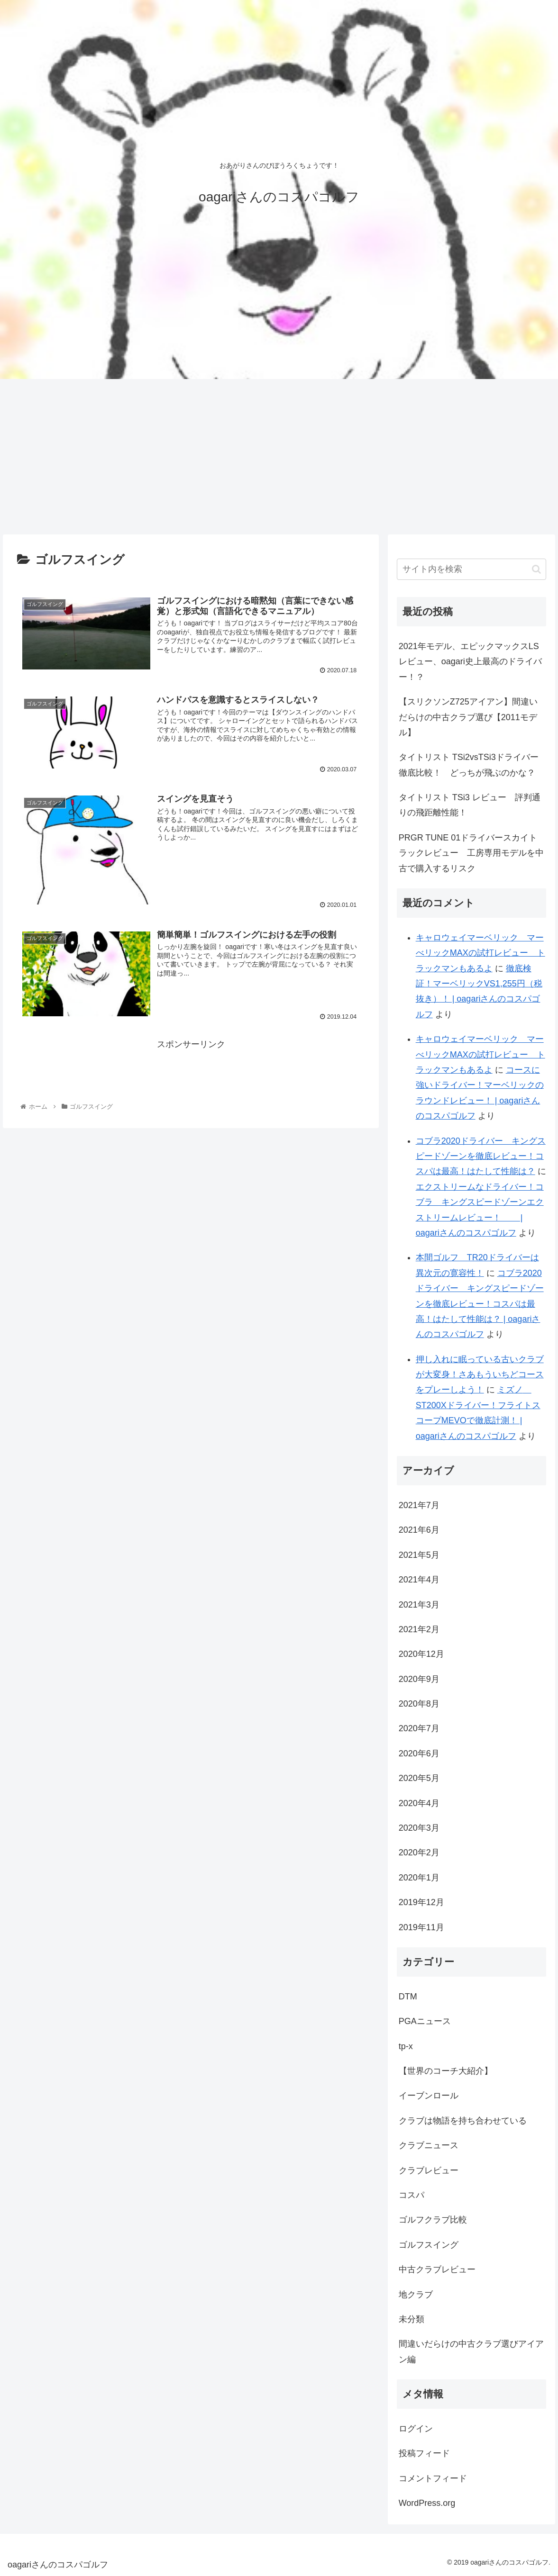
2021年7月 (419, 1505)
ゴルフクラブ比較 (433, 2219)
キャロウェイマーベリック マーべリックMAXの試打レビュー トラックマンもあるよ (480, 953)
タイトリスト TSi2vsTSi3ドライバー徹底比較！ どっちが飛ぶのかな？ (469, 764)
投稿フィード (424, 2453)
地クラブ (416, 2294)
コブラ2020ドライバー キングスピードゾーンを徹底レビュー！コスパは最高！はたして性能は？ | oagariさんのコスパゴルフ (480, 1303)
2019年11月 (421, 1927)
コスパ (411, 2195)
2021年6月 (419, 1530)
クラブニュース (428, 2145)
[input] (472, 569)
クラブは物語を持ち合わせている (463, 2120)
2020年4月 (419, 1803)
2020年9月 (419, 1679)
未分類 (411, 2319)
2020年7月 (419, 1728)
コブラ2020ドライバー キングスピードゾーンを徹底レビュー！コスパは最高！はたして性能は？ (481, 1156)
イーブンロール (428, 2095)
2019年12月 (421, 1902)
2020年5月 (419, 1778)
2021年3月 (419, 1604)
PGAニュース (425, 2021)
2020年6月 (419, 1753)
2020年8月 (419, 1703)
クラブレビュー (428, 2170)
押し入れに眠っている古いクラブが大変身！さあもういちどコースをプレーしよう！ (480, 1375)
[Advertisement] (279, 456)
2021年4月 (419, 1579)
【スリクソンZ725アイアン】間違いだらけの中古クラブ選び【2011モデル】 (468, 717)
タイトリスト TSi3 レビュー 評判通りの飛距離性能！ (469, 805)
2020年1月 (419, 1877)
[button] (536, 569)
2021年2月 (419, 1629)
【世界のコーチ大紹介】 (446, 2071)
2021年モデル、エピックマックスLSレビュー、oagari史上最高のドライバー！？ (470, 662)
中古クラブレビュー (437, 2269)
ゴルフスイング (428, 2245)
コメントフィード (433, 2478)
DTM (408, 1996)
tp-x (406, 2046)
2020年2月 (419, 1852)
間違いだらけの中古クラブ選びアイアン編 (471, 2351)
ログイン (416, 2428)
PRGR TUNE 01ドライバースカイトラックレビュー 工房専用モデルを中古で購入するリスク (471, 853)
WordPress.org (427, 2503)
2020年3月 (419, 1828)
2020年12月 (421, 1654)
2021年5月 (419, 1555)
